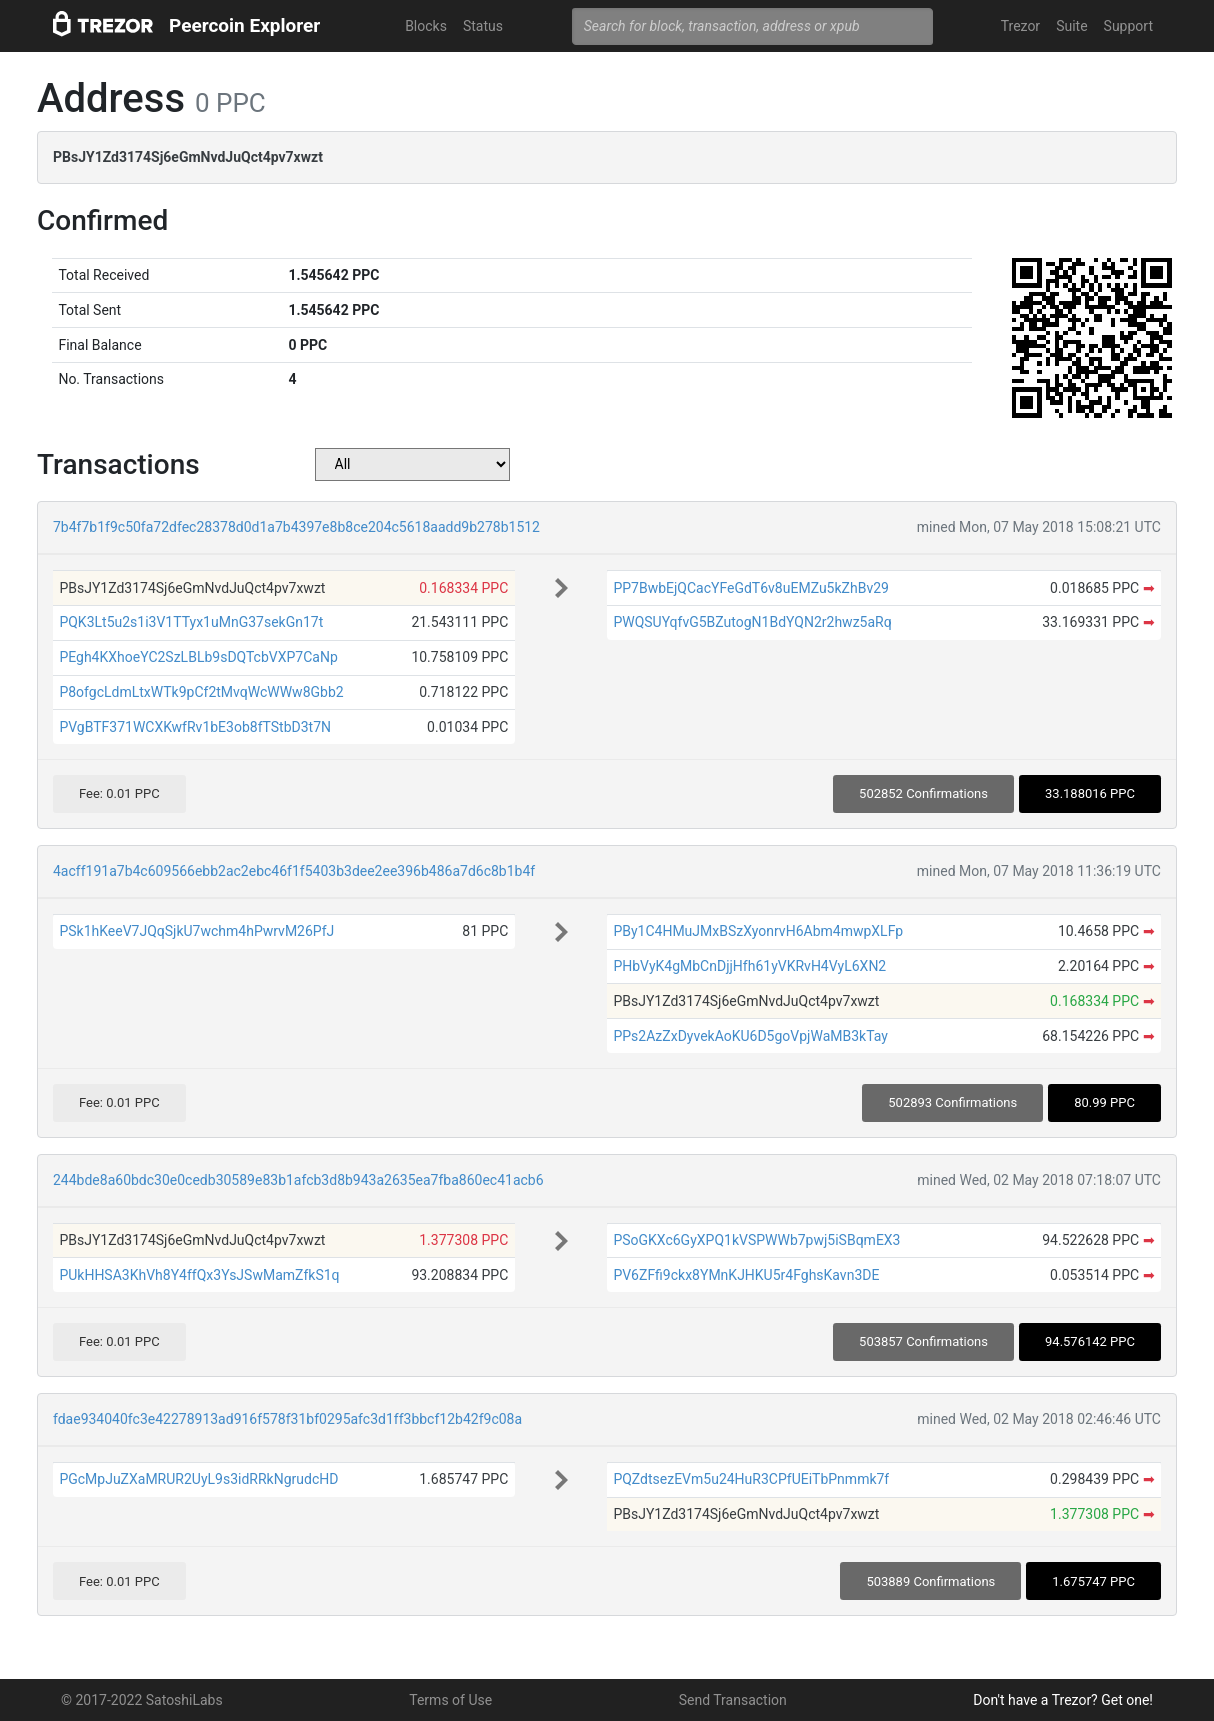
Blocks (426, 26)
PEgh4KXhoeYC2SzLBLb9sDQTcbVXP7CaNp (198, 657)
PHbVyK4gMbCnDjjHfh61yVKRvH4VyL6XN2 (749, 966)
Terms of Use (450, 1700)
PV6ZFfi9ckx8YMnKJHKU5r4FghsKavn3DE (746, 1275)
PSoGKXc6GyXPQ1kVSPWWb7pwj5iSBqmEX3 (756, 1240)
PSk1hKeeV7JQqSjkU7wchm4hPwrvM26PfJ (196, 931)
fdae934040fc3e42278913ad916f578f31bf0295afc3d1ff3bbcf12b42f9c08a (287, 1419)
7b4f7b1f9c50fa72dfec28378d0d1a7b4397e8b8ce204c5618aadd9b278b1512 (296, 527)
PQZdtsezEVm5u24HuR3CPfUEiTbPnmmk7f (751, 1479)
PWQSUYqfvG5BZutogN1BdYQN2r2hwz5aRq (752, 622)
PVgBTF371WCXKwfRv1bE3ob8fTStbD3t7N (195, 727)
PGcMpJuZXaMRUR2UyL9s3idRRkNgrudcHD (198, 1479)
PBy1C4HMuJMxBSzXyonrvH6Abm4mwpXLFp (758, 931)
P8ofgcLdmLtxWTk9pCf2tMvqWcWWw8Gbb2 (201, 692)
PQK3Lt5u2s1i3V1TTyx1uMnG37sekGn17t (191, 622)
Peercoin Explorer (244, 25)
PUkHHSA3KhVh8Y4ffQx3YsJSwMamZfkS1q (199, 1275)
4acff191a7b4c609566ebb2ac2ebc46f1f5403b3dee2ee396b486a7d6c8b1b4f (294, 871)
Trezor (1020, 26)
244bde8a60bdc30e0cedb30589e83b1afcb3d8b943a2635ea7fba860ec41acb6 (298, 1180)
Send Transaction (733, 1700)
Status (483, 26)
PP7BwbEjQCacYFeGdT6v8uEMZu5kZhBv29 (751, 588)
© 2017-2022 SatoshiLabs (142, 1700)
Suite (1071, 26)
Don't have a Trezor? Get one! (1063, 1700)
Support (1128, 26)
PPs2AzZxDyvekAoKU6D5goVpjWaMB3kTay (750, 1036)
